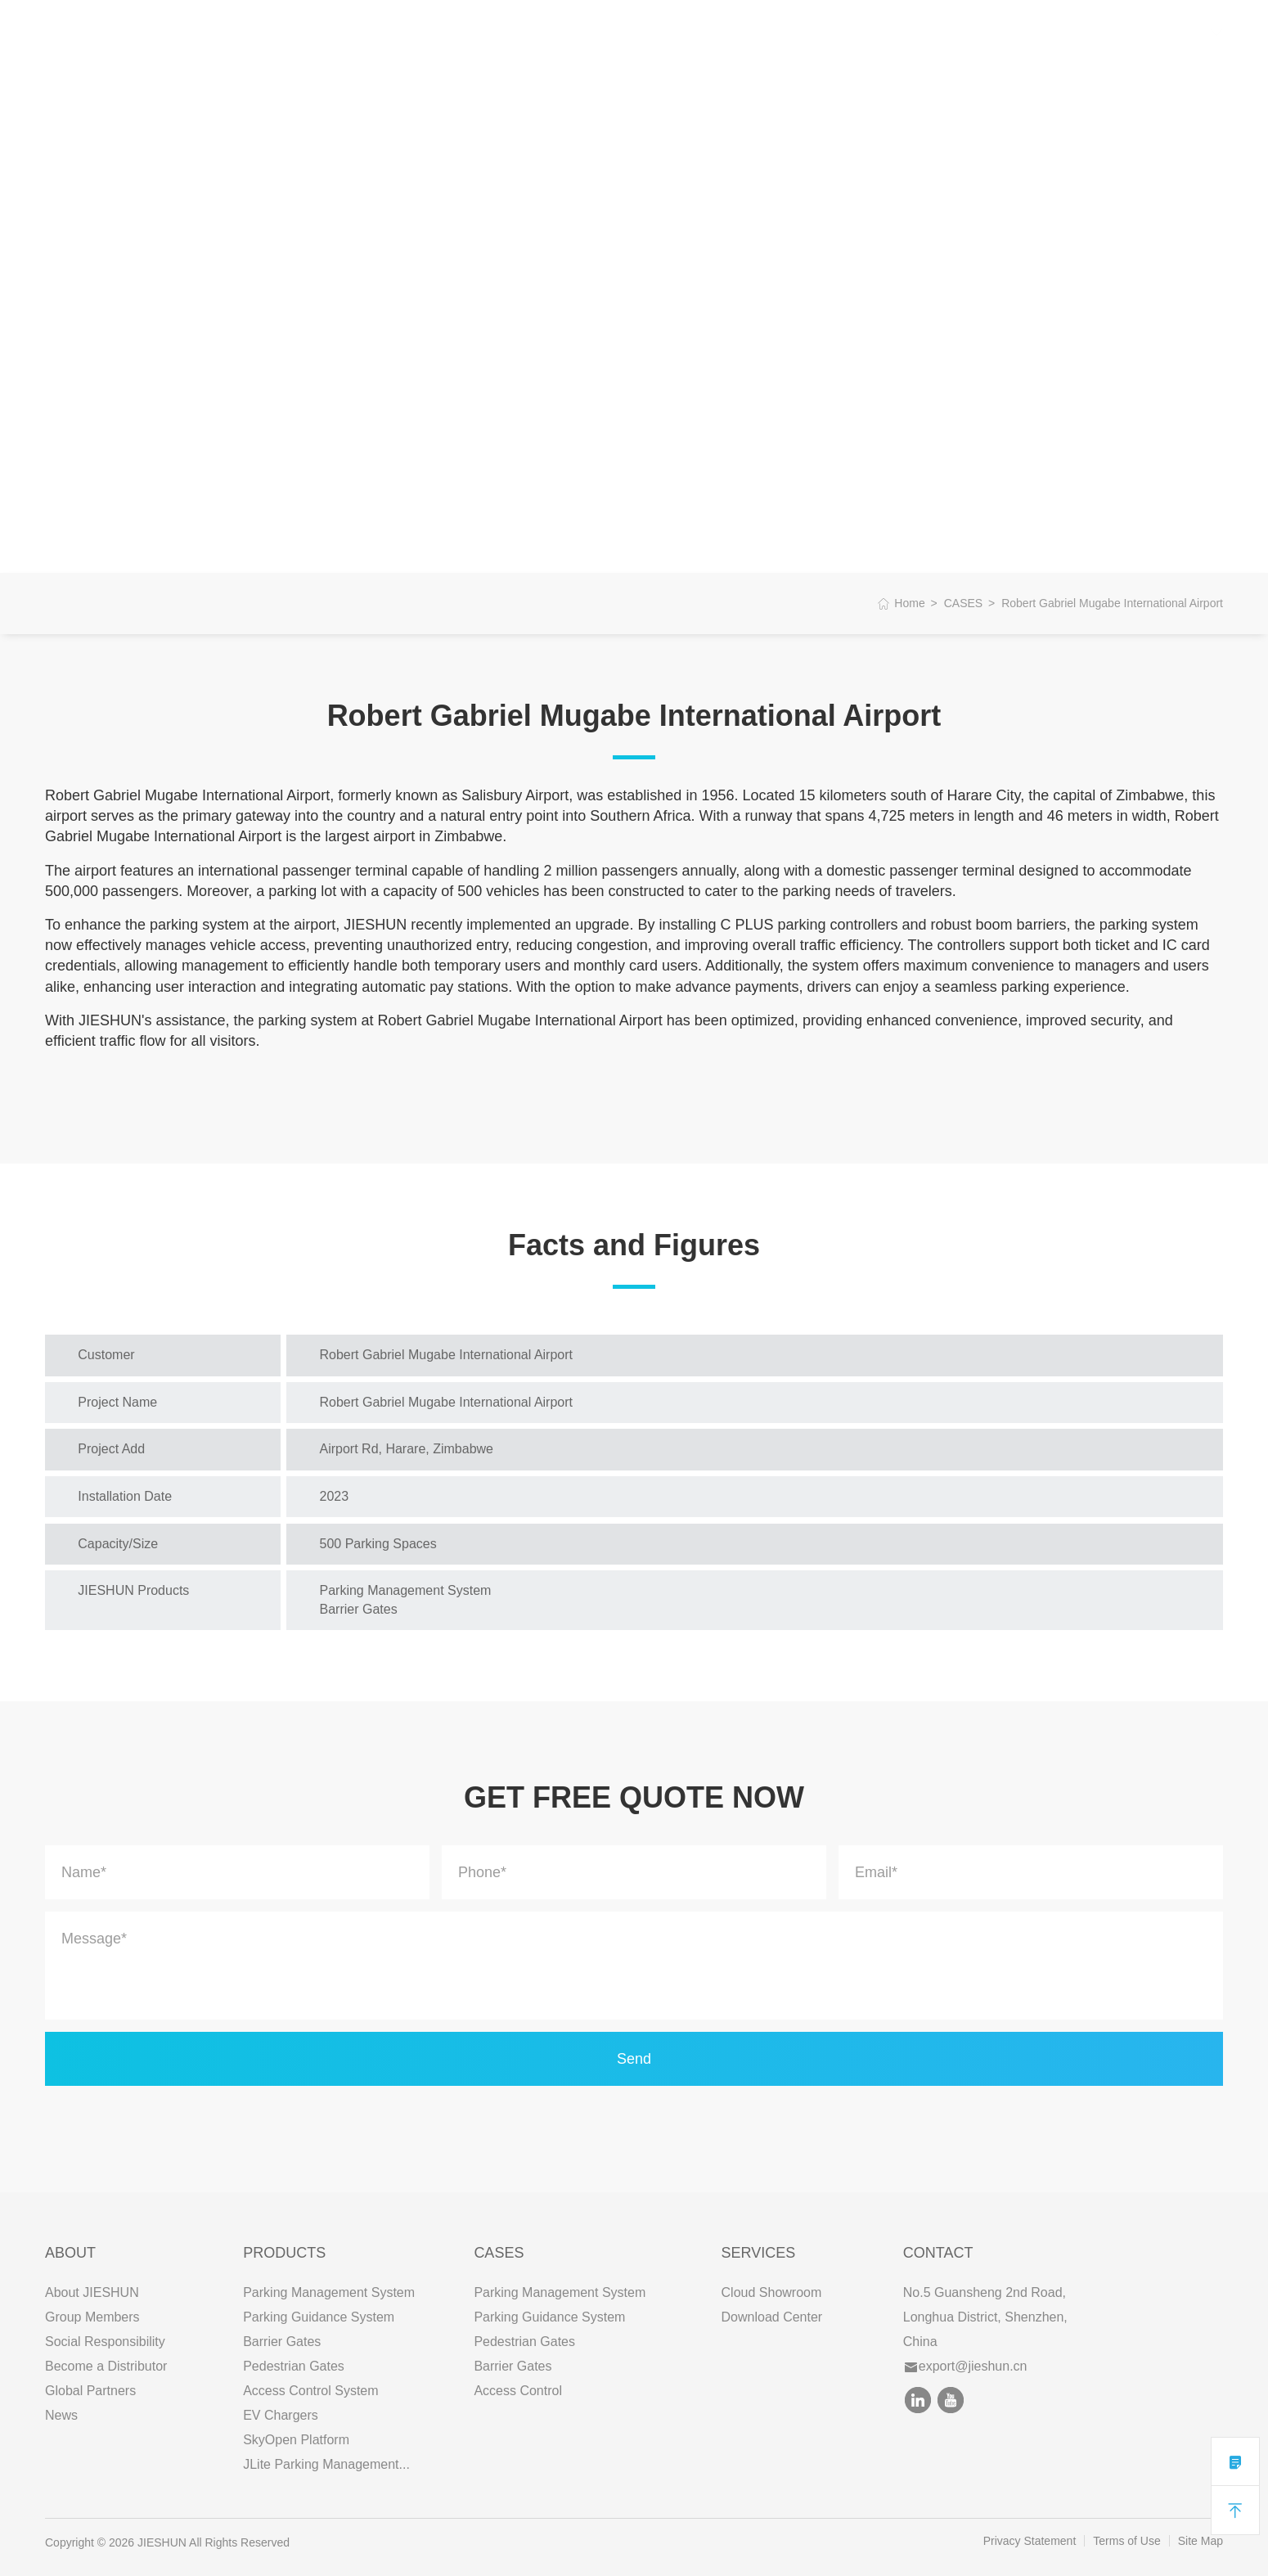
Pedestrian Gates (293, 2366)
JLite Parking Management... (326, 2464)
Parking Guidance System (318, 2317)
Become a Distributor (106, 2366)
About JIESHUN (92, 2292)
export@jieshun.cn (966, 2366)
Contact (938, 2253)
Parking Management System (329, 2292)
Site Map (1200, 2540)
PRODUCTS (334, 32)
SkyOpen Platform (296, 2440)
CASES (417, 32)
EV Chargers (280, 2415)
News (61, 2415)
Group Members (92, 2317)
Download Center (772, 2317)
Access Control (518, 2391)
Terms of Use (1126, 2540)
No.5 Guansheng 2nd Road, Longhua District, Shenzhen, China (985, 2317)
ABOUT (249, 32)
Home (909, 603)
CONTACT (586, 32)
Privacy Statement (1030, 2540)
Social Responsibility (105, 2342)
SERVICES (497, 32)
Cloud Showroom (772, 2292)
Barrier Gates (282, 2342)
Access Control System (310, 2391)
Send (634, 2059)
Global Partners (90, 2391)
